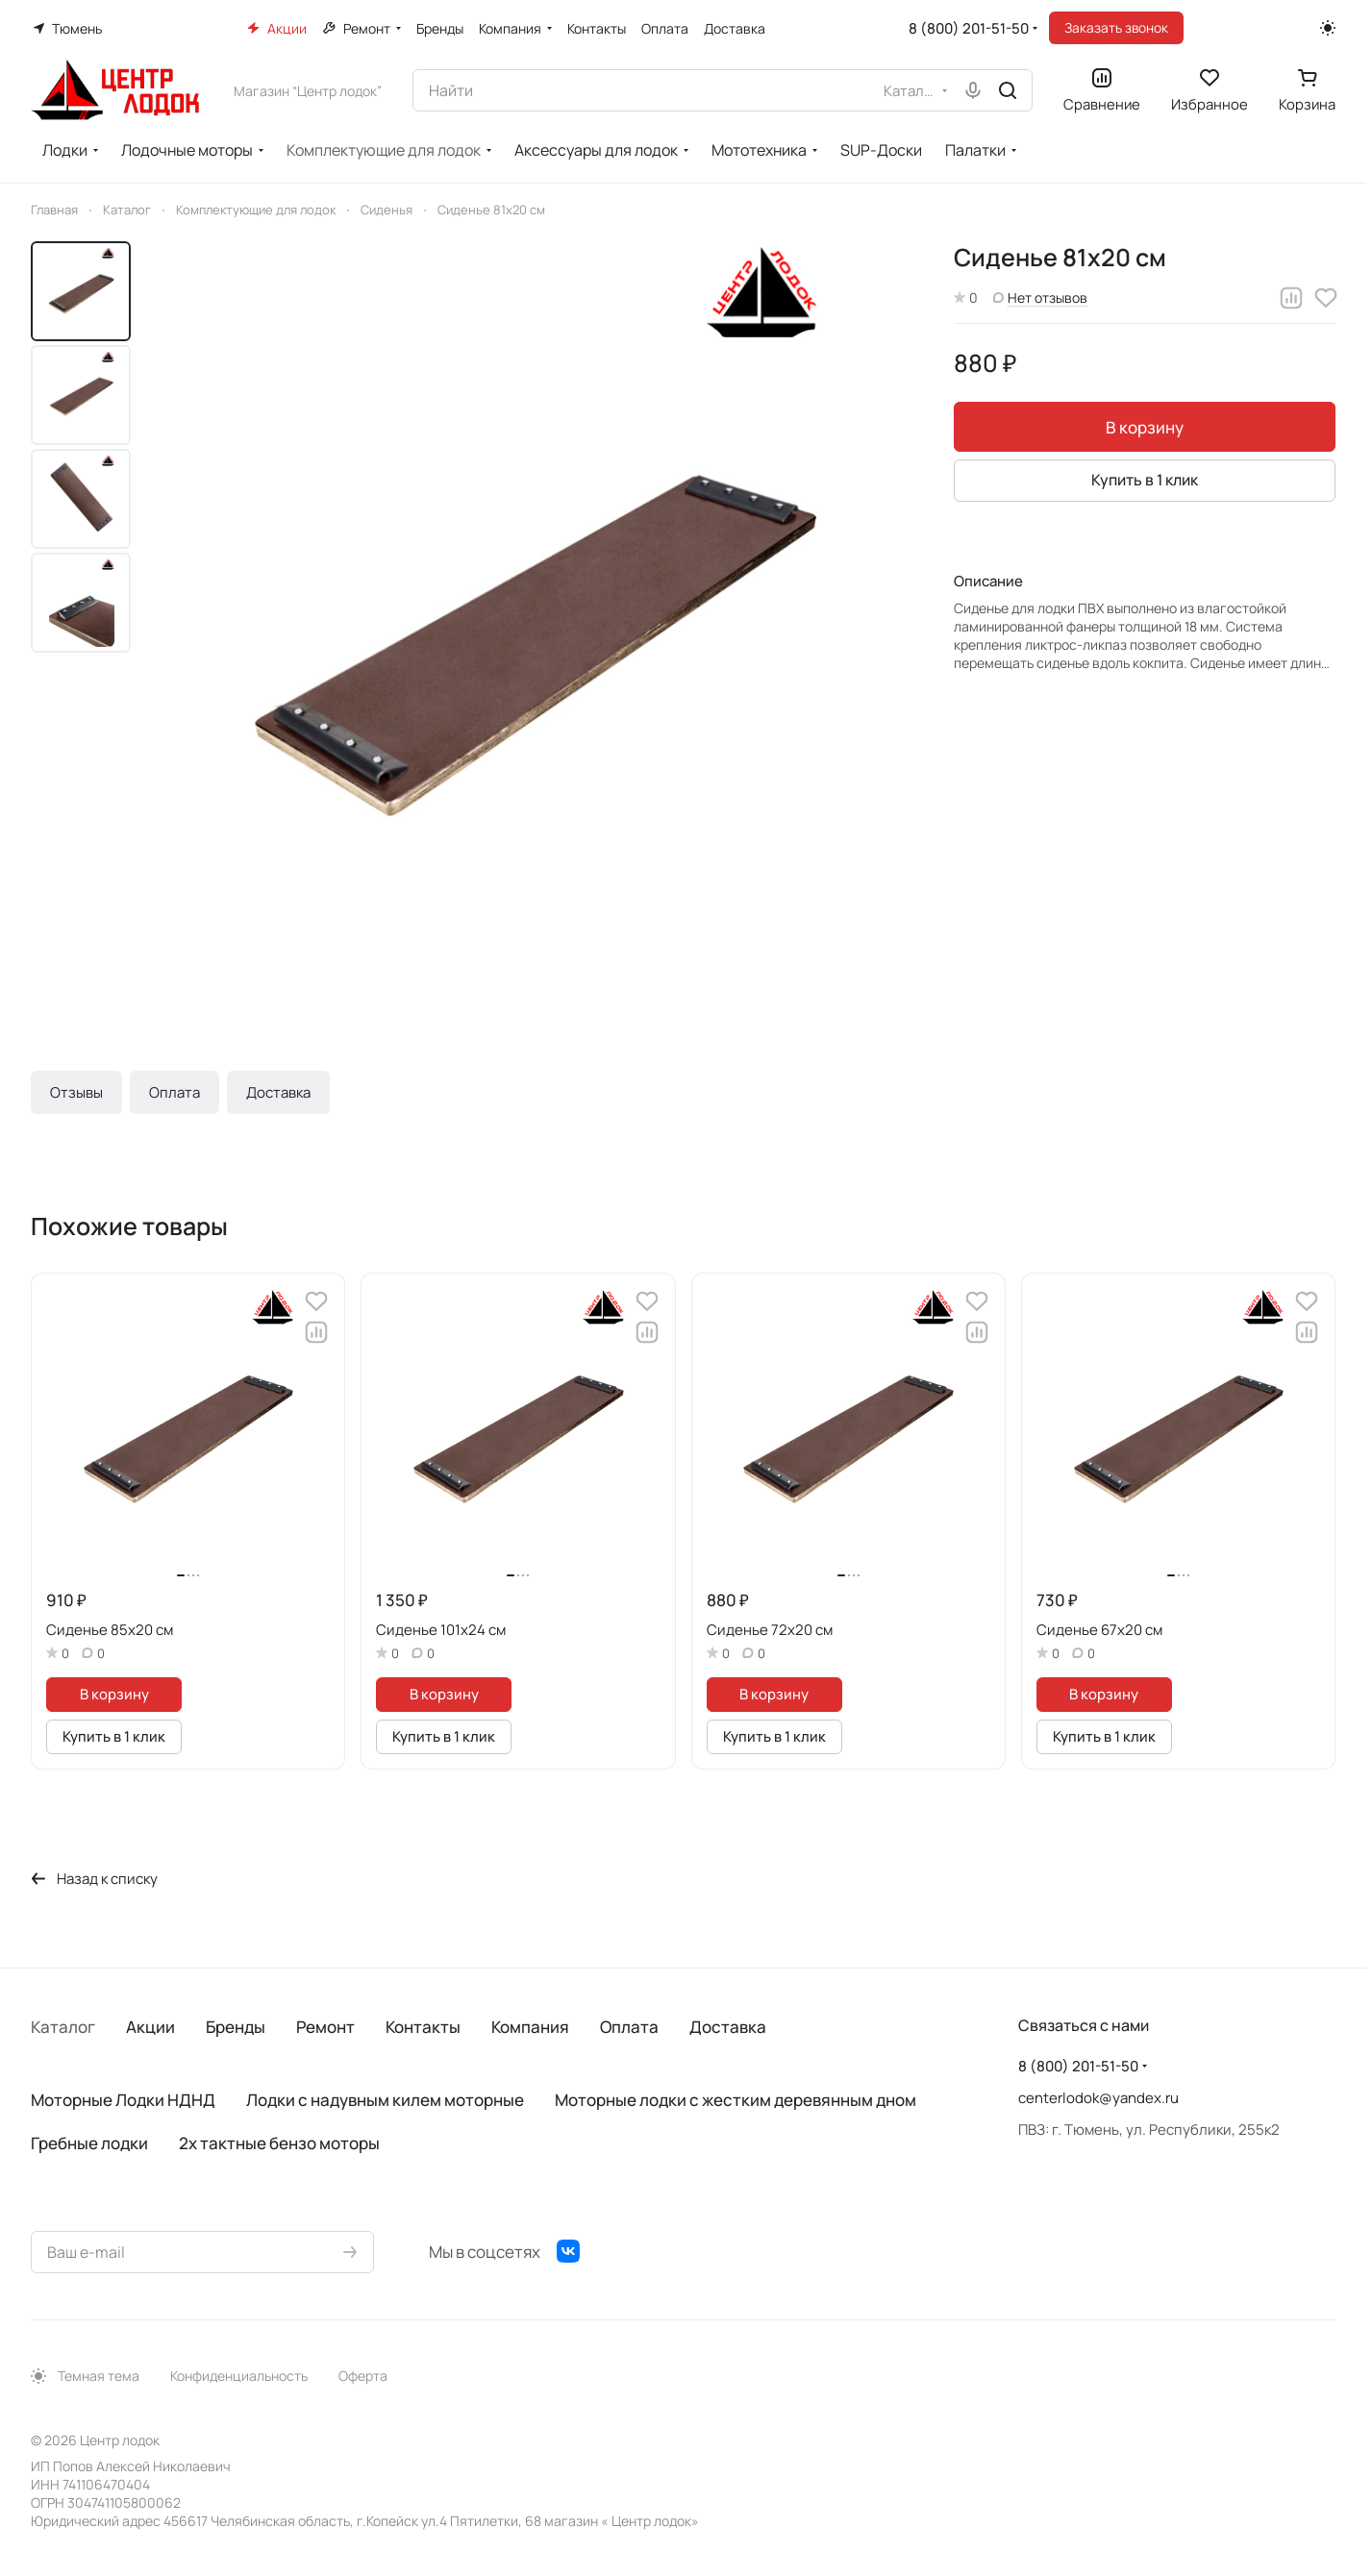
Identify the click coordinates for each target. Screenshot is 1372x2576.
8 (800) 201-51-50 (969, 28)
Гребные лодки (89, 2143)
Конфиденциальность (239, 2375)
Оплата (174, 1092)
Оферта (362, 2375)
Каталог (63, 2027)
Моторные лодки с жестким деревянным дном (735, 2100)
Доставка (278, 1092)
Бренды (235, 2027)
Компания (530, 2027)
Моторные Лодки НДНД (123, 2100)
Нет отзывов (1040, 297)
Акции (150, 2027)
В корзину (1145, 427)
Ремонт (325, 2027)
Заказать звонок (1116, 27)
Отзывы (76, 1092)
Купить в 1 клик (1144, 479)
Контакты (423, 2027)
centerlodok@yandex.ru (1098, 2098)
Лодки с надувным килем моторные (385, 2100)
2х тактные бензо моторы (279, 2143)
